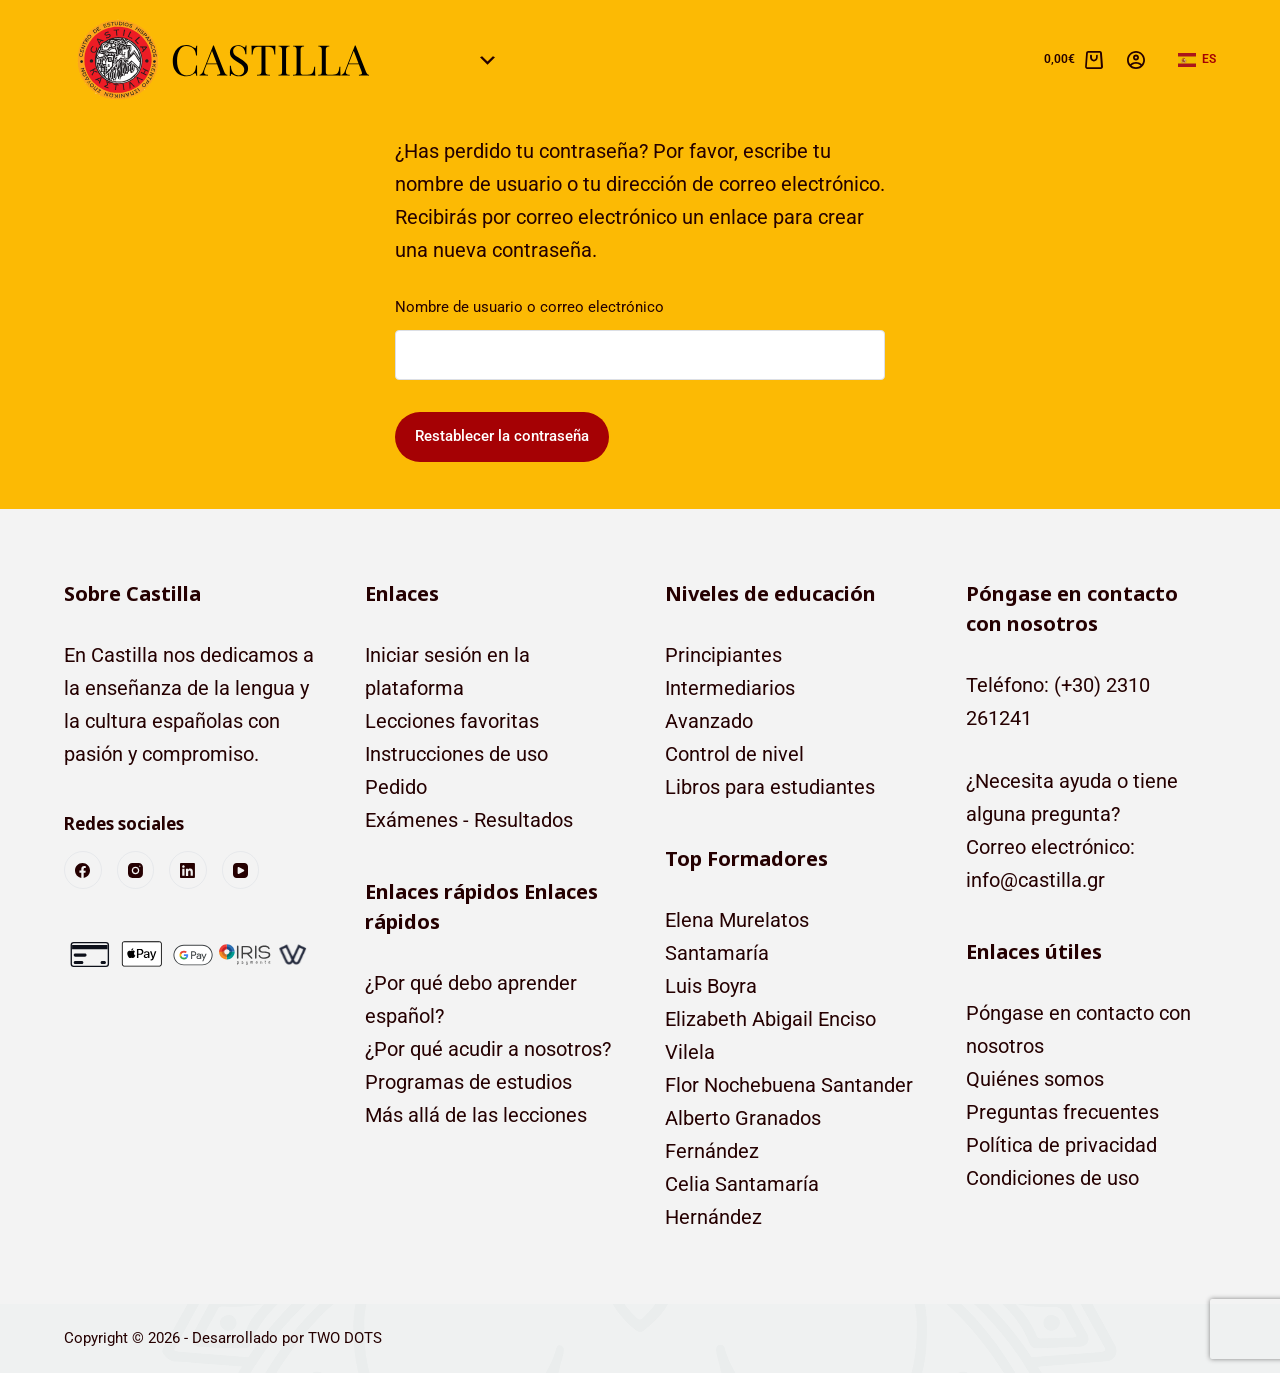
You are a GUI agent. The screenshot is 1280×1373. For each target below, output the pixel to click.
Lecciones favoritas (452, 721)
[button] (1197, 60)
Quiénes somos (1035, 1079)
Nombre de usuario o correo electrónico (529, 307)
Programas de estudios (468, 1082)
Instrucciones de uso (456, 754)
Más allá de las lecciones (476, 1115)
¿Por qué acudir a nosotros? (488, 1049)
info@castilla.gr (1035, 880)
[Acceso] (1136, 60)
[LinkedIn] (188, 870)
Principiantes (723, 655)
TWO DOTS (345, 1338)
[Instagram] (136, 870)
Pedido (396, 787)
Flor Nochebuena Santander (789, 1085)
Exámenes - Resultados (469, 820)
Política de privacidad (1061, 1145)
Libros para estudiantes (770, 787)
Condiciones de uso (1052, 1178)
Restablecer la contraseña (502, 436)
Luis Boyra (711, 986)
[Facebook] (83, 870)
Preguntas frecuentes (1062, 1112)
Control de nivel (734, 754)
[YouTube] (241, 870)
